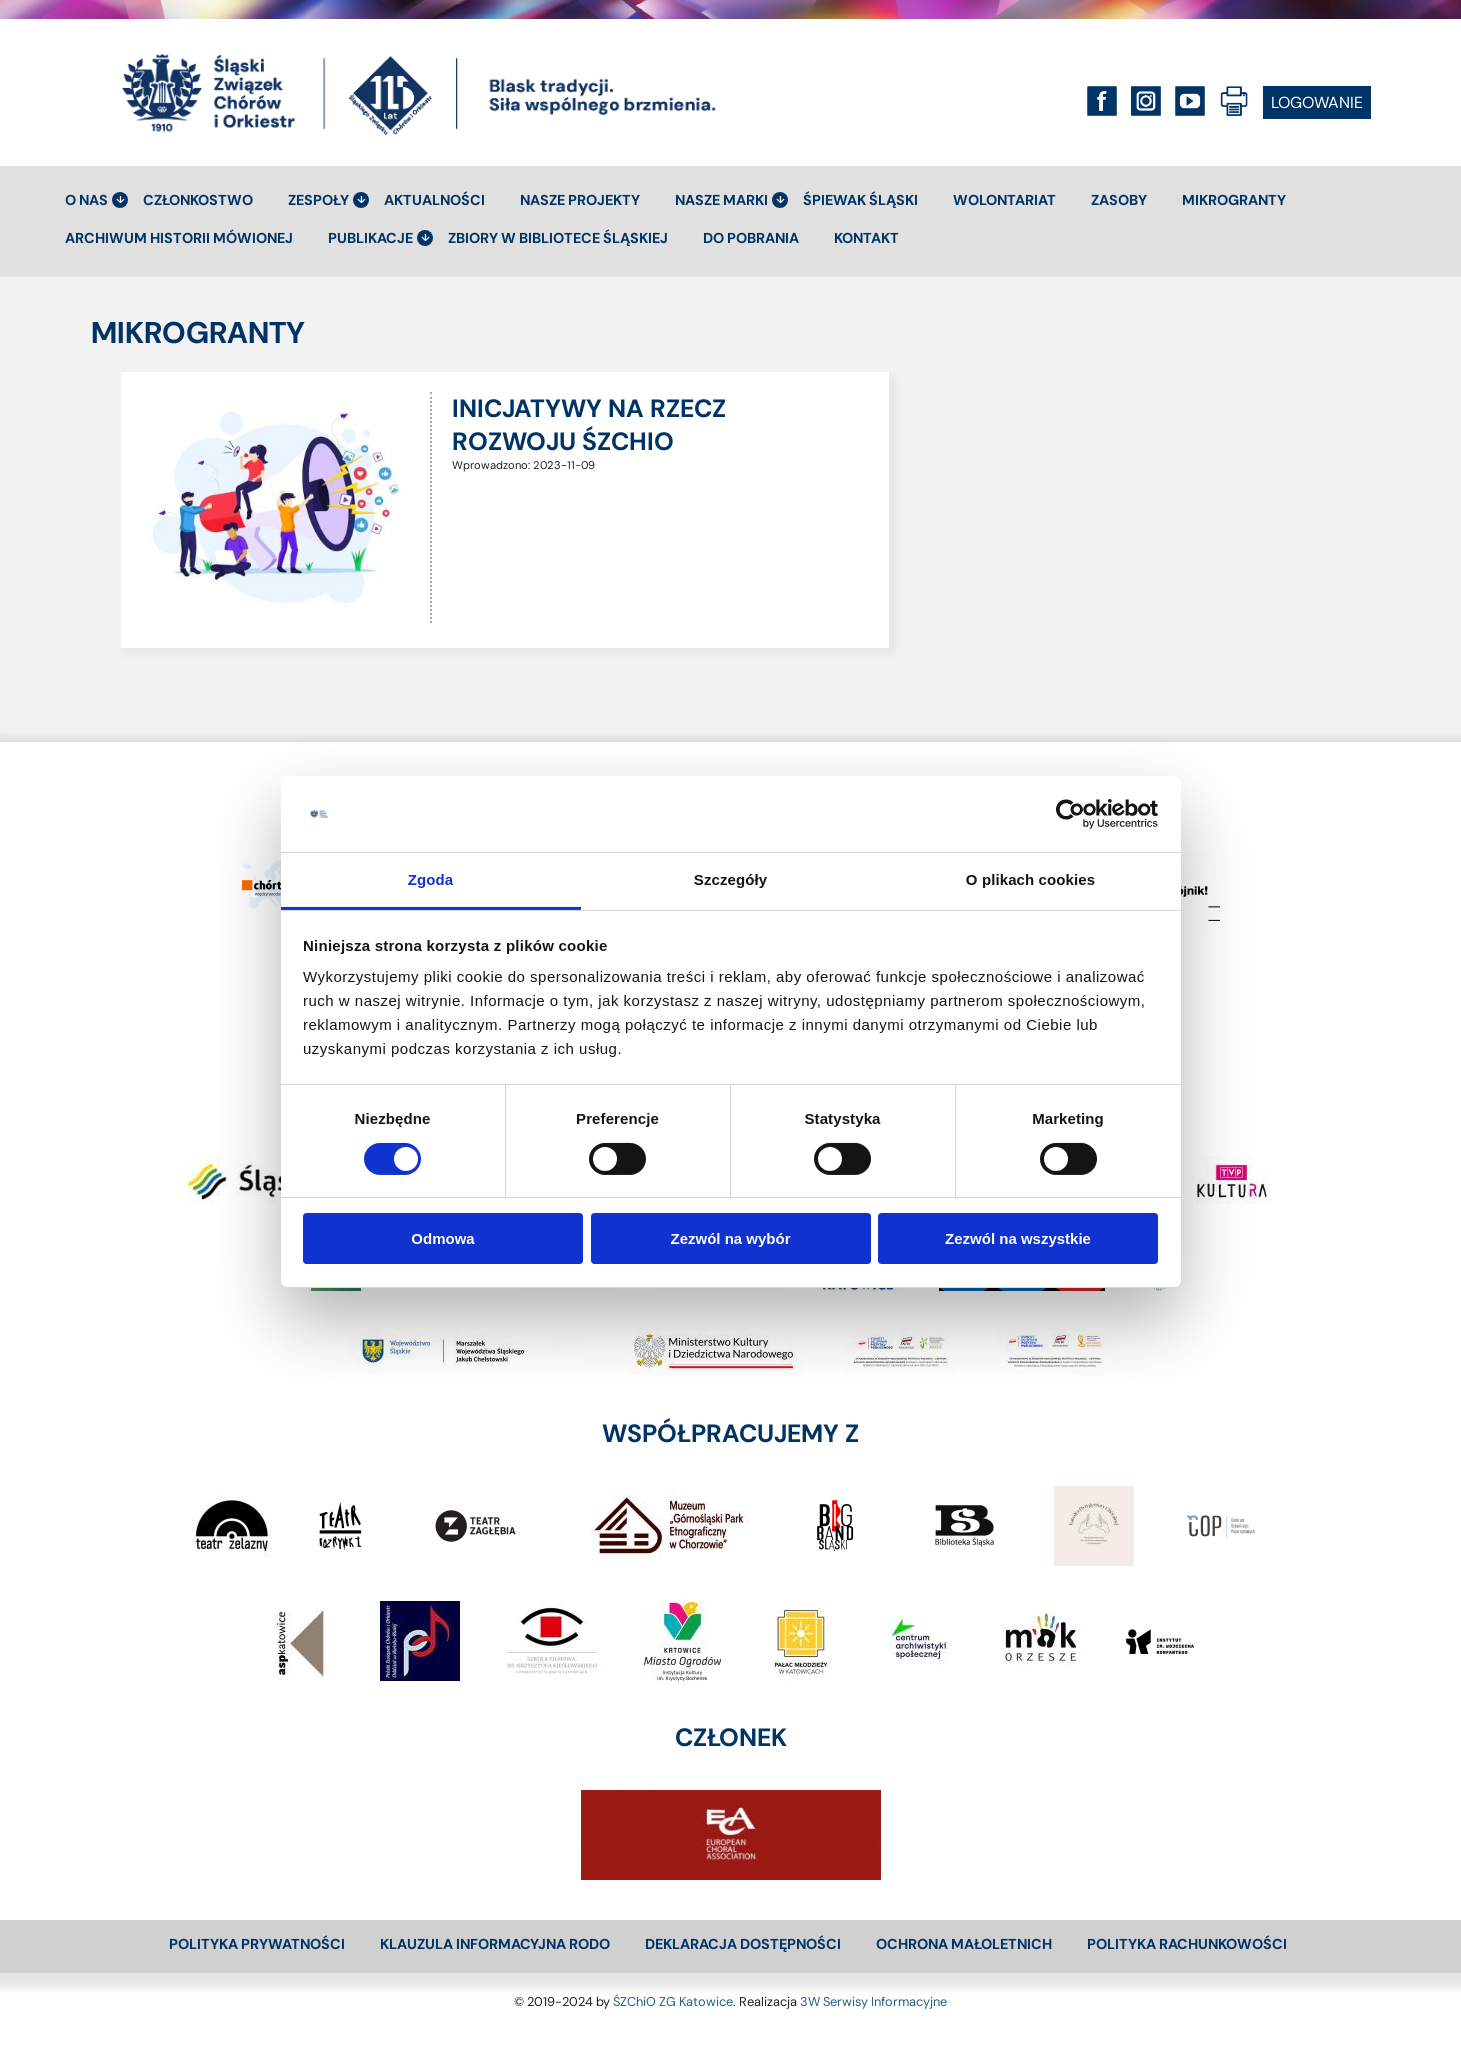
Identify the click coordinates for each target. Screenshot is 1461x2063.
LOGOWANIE (1317, 102)
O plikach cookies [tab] (1030, 879)
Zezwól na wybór (730, 1238)
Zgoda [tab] (431, 879)
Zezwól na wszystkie (1018, 1238)
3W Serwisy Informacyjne (873, 2001)
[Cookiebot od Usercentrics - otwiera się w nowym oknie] (1070, 814)
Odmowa (442, 1238)
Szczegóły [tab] (730, 879)
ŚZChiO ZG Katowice (673, 2001)
